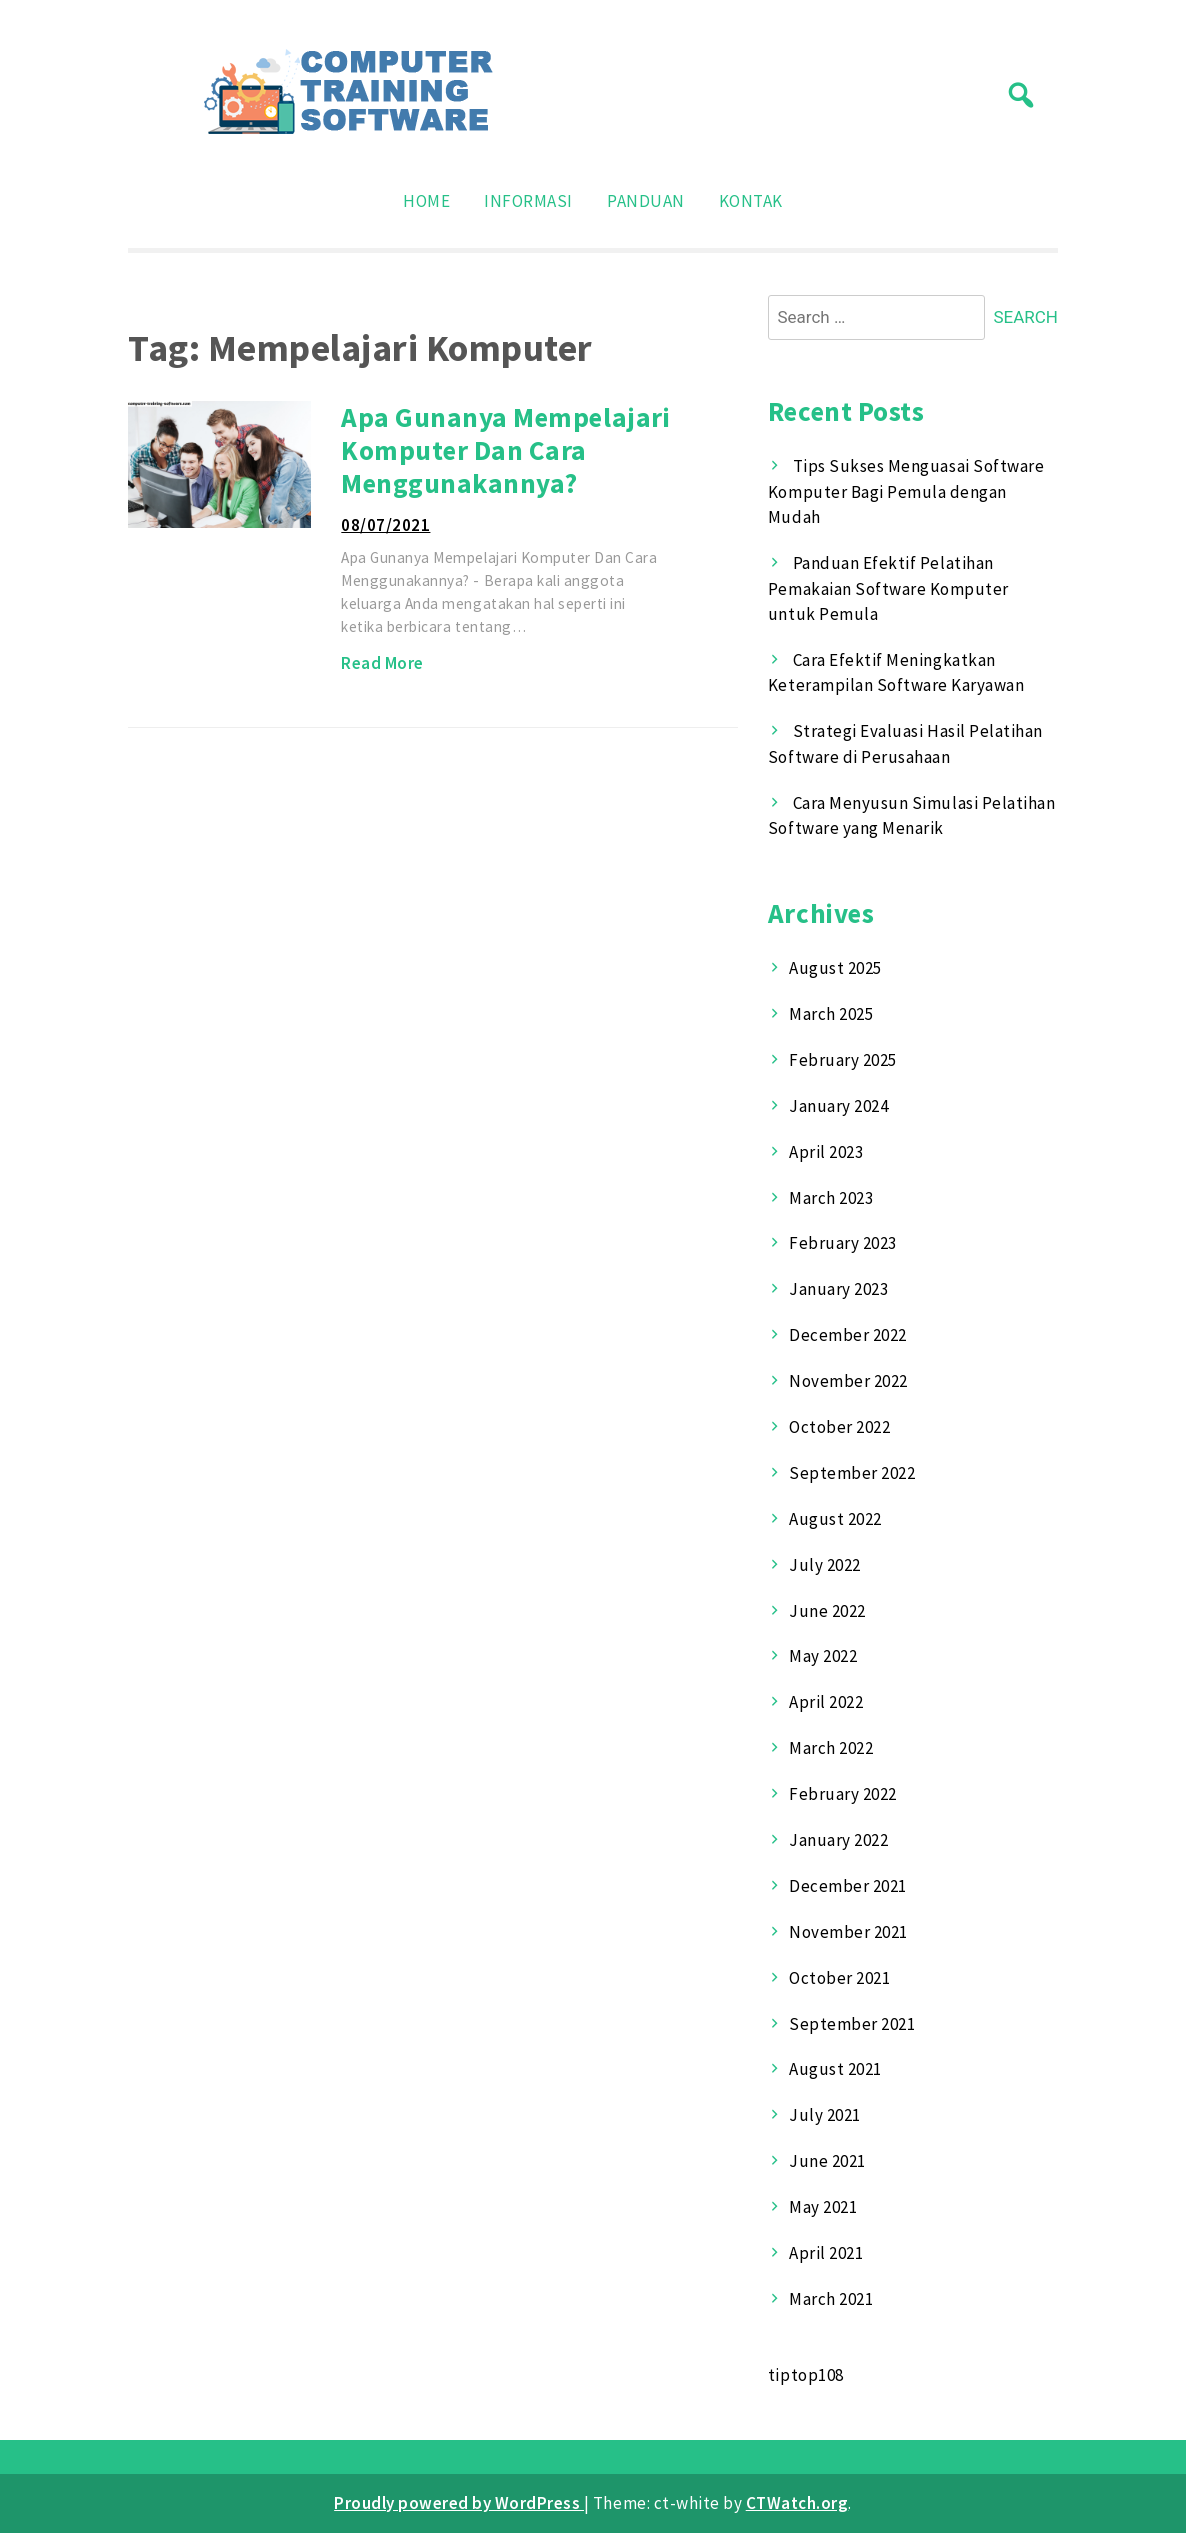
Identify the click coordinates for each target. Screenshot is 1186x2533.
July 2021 (825, 2115)
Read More (382, 663)
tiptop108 (806, 2375)
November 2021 (848, 1932)
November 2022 (848, 1381)
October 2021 (839, 1978)
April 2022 (826, 1702)
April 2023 (826, 1152)
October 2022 (839, 1427)
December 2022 (848, 1335)
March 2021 (831, 2299)
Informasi (528, 201)
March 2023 (831, 1198)
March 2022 (831, 1748)
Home (426, 201)
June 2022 (827, 1611)
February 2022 (843, 1794)
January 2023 (838, 1289)
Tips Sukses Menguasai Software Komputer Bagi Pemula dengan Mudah (906, 491)
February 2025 (843, 1060)
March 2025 (831, 1014)
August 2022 (835, 1519)
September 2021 (852, 2024)
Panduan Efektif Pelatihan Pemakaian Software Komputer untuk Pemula (888, 588)
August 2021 (835, 2069)
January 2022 (838, 1840)
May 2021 (823, 2207)
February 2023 (843, 1243)
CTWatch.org (797, 2503)
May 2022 (823, 1656)
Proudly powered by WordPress (459, 2503)
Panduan (646, 201)
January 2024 (838, 1106)
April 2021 (826, 2253)
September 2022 (852, 1473)
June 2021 (827, 2161)
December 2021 (848, 1886)
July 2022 (825, 1565)
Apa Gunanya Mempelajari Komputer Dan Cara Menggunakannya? (505, 449)
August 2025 (835, 968)
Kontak (751, 201)
